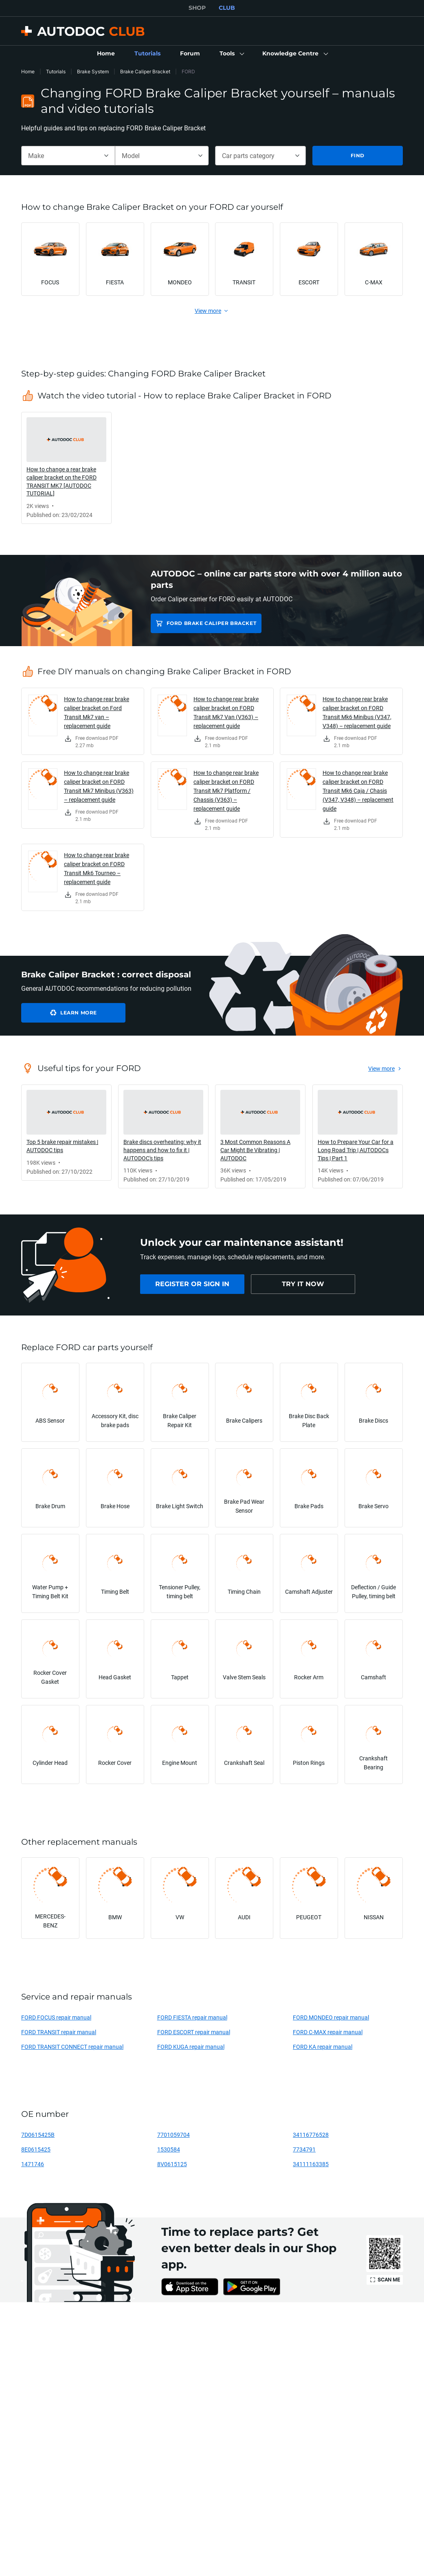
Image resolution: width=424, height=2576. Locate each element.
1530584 (168, 2149)
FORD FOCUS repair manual (56, 2017)
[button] (231, 54)
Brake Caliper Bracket (145, 71)
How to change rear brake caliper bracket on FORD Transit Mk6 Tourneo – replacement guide (96, 868)
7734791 (304, 2149)
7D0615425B (38, 2134)
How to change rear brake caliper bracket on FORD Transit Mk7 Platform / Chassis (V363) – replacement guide (226, 790)
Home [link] (28, 71)
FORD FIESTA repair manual (192, 2017)
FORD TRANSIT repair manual (58, 2032)
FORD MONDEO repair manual (331, 2017)
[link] (105, 54)
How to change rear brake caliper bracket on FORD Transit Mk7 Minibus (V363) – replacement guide (99, 786)
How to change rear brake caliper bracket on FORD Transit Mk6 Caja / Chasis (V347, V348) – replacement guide (358, 790)
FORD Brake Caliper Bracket (212, 623)
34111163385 (311, 2164)
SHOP (197, 7)
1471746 (32, 2164)
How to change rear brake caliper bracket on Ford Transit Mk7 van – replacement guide (96, 712)
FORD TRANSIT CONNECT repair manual (72, 2046)
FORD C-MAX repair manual (327, 2032)
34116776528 (311, 2134)
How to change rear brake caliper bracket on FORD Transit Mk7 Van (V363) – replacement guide (226, 712)
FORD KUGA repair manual (190, 2046)
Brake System (93, 71)
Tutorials (56, 71)
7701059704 (173, 2134)
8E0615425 (36, 2149)
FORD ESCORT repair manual (193, 2032)
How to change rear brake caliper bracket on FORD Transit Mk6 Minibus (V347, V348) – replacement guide (357, 712)
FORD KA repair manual (322, 2046)
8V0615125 (172, 2164)
